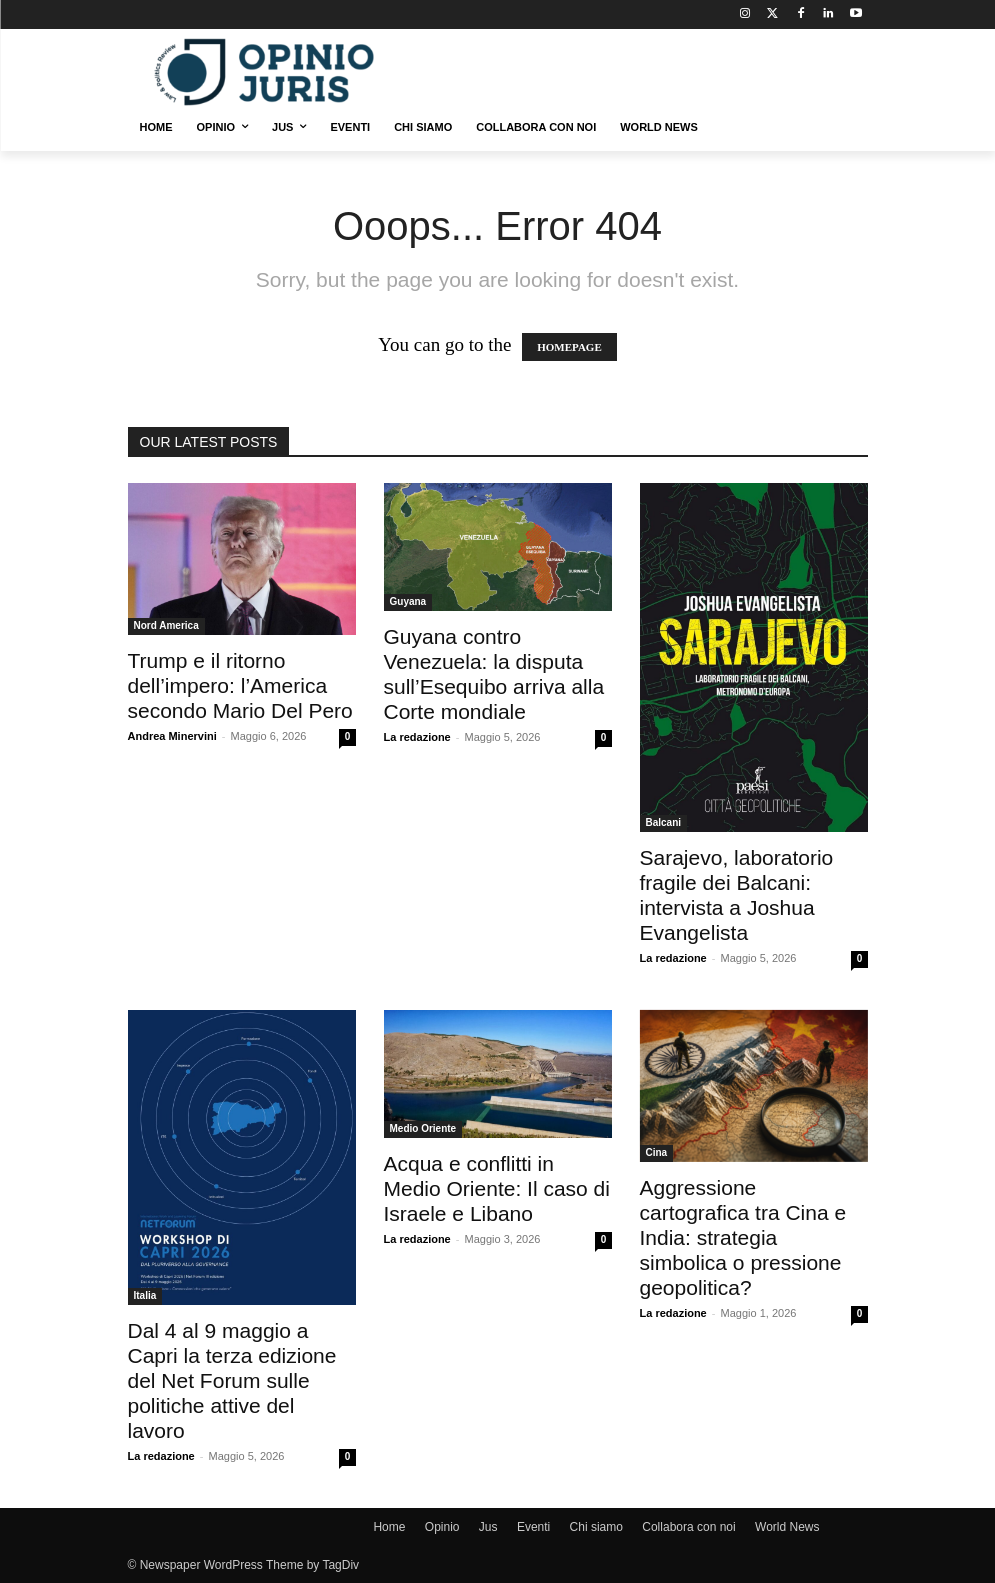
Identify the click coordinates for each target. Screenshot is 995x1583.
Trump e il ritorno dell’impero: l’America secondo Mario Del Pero (240, 685)
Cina (657, 1152)
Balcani (664, 822)
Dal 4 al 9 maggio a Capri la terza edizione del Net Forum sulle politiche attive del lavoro (232, 1380)
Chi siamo (596, 1527)
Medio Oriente (423, 1128)
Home (389, 1527)
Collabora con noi (688, 1527)
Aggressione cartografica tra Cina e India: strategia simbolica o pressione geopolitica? (743, 1237)
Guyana (408, 601)
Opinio (442, 1527)
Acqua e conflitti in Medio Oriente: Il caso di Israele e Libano (497, 1188)
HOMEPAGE (569, 347)
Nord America (166, 625)
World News (787, 1527)
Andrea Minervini (172, 736)
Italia (145, 1295)
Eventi (533, 1527)
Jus (488, 1527)
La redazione (417, 737)
